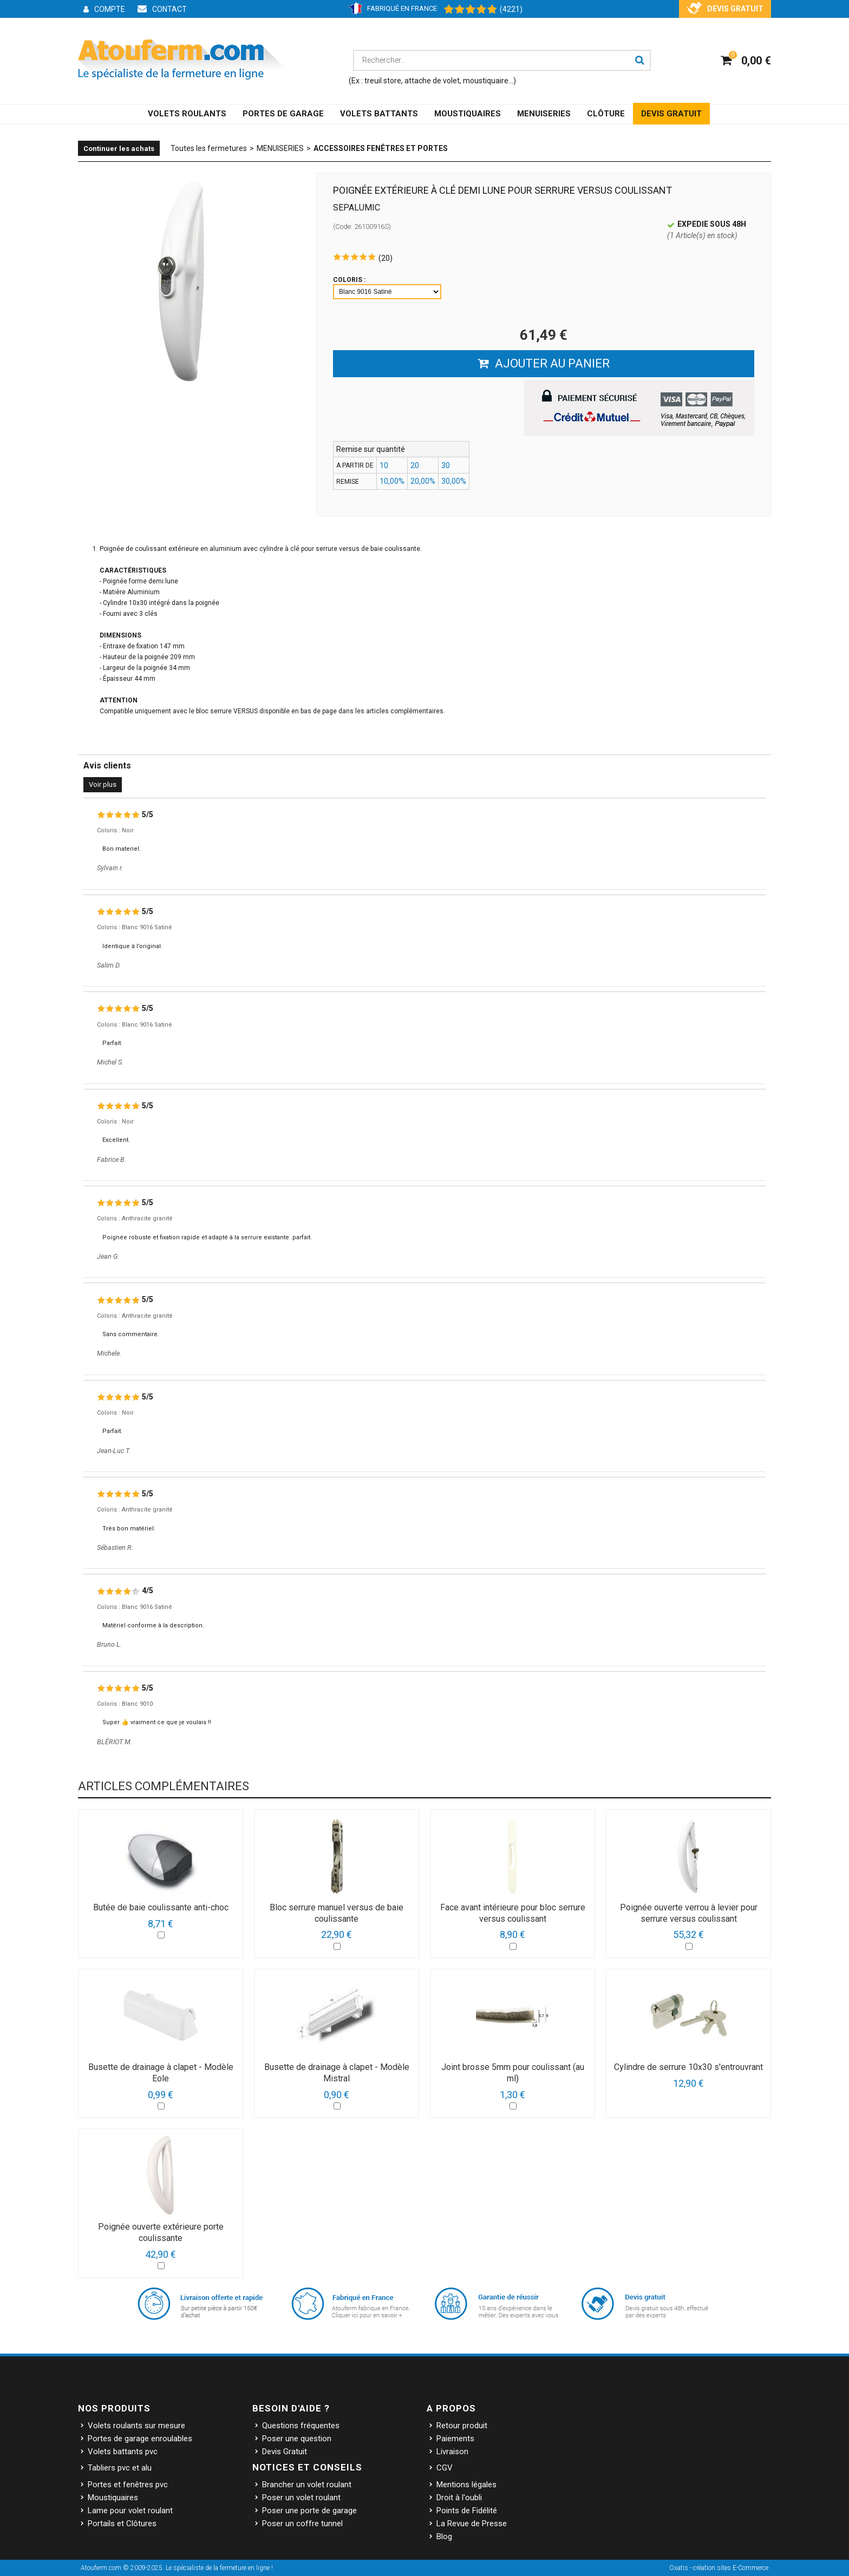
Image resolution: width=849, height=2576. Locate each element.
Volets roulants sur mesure (136, 2425)
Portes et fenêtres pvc (128, 2484)
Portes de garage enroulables (140, 2438)
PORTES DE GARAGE (283, 114)
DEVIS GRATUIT (671, 114)
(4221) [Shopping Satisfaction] (511, 9)
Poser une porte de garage (309, 2510)
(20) (385, 258)
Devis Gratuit (284, 2451)
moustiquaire (485, 80)
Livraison (452, 2451)
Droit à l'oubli (459, 2497)
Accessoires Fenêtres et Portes (381, 148)
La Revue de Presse (471, 2523)
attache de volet (432, 80)
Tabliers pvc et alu (120, 2468)
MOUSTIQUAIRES (467, 114)
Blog (444, 2536)
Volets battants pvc (123, 2451)
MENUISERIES (544, 114)
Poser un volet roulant (301, 2497)
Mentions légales (466, 2484)
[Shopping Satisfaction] (465, 10)
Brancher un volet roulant (306, 2484)
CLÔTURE (606, 114)
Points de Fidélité (466, 2510)
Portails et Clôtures (122, 2523)
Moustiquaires (113, 2497)
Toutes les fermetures (209, 148)
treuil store (382, 80)
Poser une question (296, 2438)
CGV (444, 2468)
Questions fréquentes (300, 2425)
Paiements (455, 2438)
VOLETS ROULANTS (187, 114)
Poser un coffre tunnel (302, 2523)
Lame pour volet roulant (130, 2510)
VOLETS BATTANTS (379, 114)
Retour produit (461, 2425)
